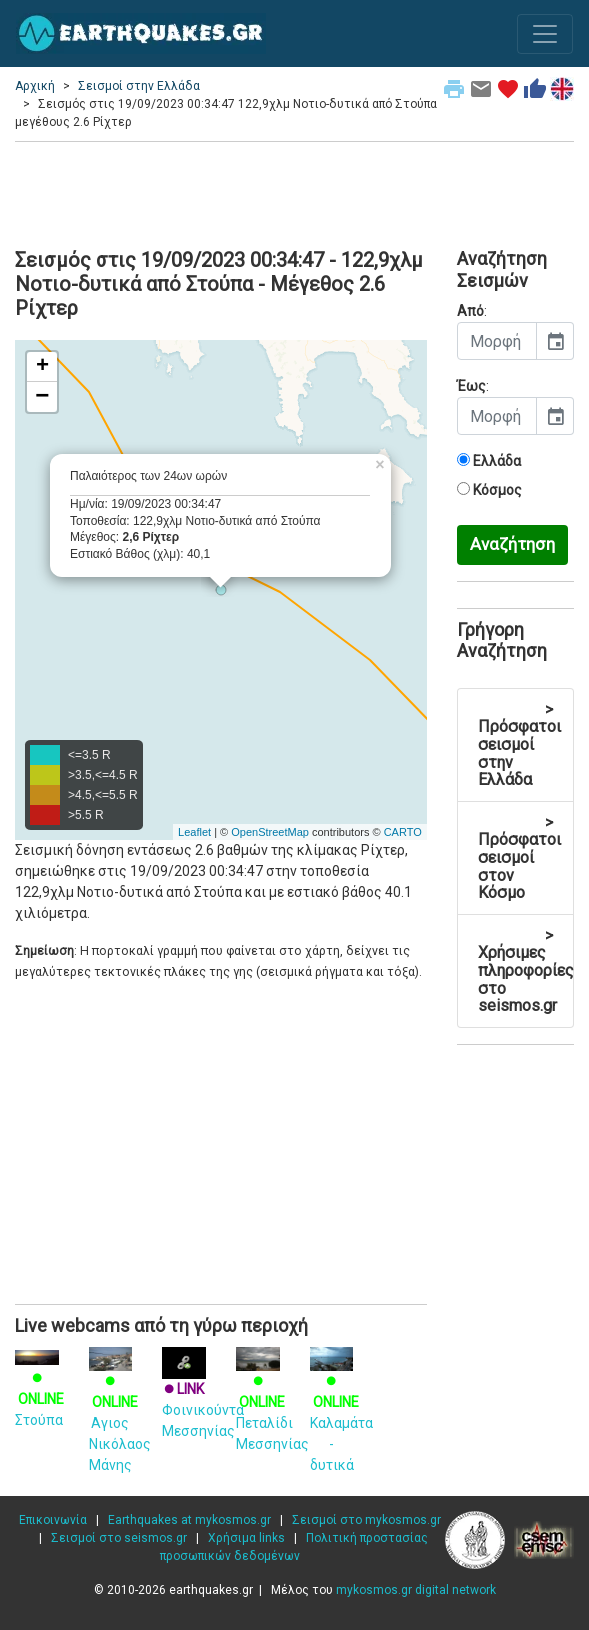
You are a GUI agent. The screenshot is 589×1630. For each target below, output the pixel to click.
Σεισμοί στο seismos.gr (119, 1538)
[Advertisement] (294, 192)
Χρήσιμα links (246, 1538)
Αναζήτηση (512, 544)
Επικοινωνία (53, 1520)
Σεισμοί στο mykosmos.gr (366, 1520)
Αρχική (35, 86)
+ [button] (42, 367)
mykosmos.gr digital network (416, 1590)
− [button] (42, 397)
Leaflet (194, 832)
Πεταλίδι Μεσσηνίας (272, 1401)
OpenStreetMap (270, 832)
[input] (497, 341)
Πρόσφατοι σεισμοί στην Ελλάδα (519, 744)
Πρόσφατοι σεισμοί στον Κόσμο (519, 857)
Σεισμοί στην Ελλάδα (139, 86)
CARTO (403, 832)
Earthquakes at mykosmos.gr (189, 1520)
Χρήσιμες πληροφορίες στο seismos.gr (526, 970)
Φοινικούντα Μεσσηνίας (203, 1397)
